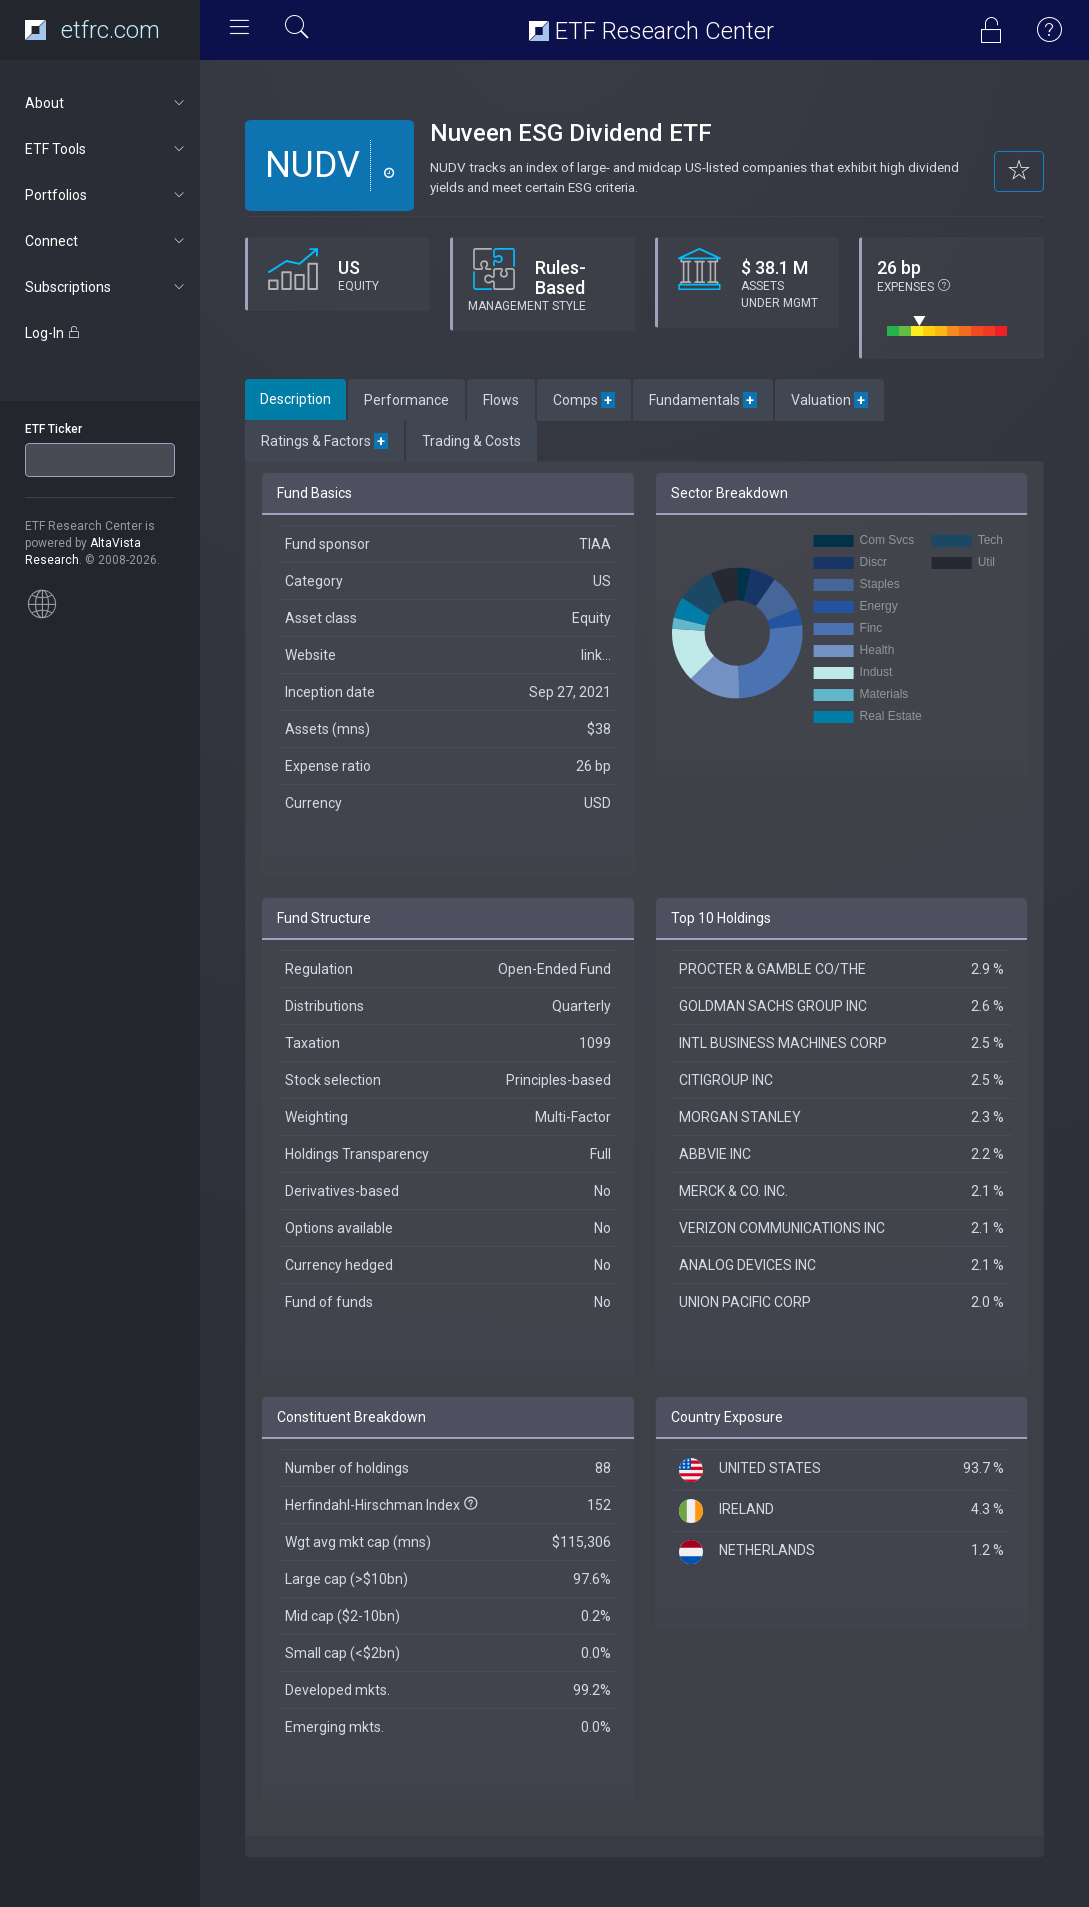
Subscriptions (106, 287)
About (106, 103)
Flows (501, 400)
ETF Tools (106, 149)
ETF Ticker (53, 429)
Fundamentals (703, 400)
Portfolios (106, 195)
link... (596, 655)
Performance (406, 400)
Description (295, 399)
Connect (106, 241)
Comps (584, 400)
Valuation (829, 400)
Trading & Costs (471, 441)
